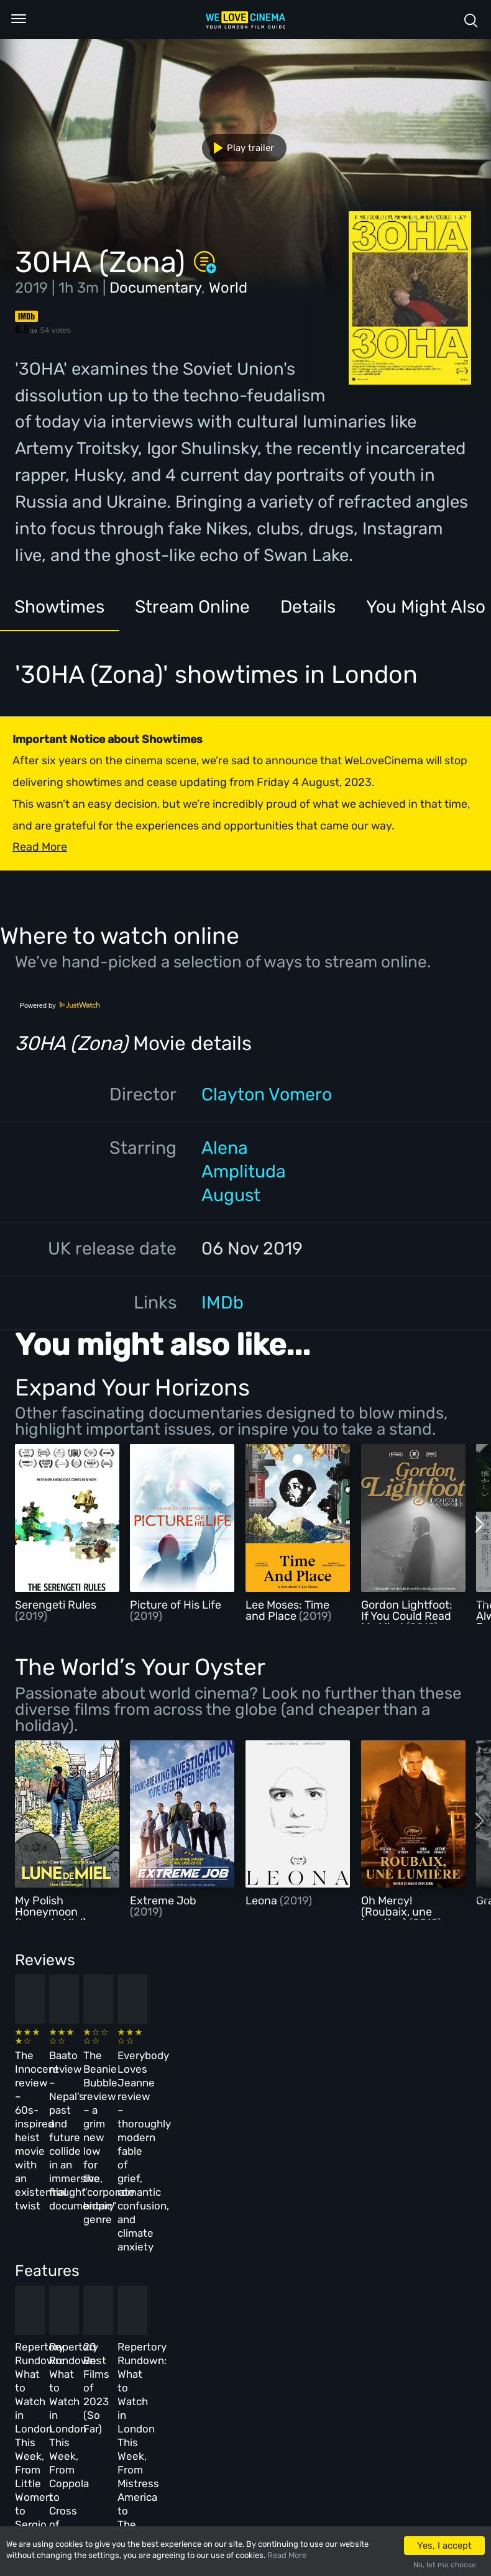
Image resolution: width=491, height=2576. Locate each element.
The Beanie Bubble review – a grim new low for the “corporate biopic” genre (277, 2078)
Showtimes (60, 607)
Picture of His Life (175, 1605)
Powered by (60, 1005)
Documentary (155, 287)
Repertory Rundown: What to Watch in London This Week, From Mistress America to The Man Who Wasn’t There (384, 2289)
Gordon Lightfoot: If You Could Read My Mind (406, 1616)
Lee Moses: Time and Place (287, 1610)
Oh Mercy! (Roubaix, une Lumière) (396, 1912)
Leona (263, 1900)
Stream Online (195, 607)
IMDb (222, 1302)
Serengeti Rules (55, 1605)
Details (311, 607)
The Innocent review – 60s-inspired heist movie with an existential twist (54, 2078)
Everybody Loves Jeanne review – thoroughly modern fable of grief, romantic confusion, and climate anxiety (387, 2092)
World (228, 287)
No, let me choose (444, 2564)
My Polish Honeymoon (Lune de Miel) (50, 1912)
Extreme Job (163, 1900)
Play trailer (239, 148)
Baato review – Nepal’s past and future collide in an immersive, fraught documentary (169, 2078)
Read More (286, 2555)
